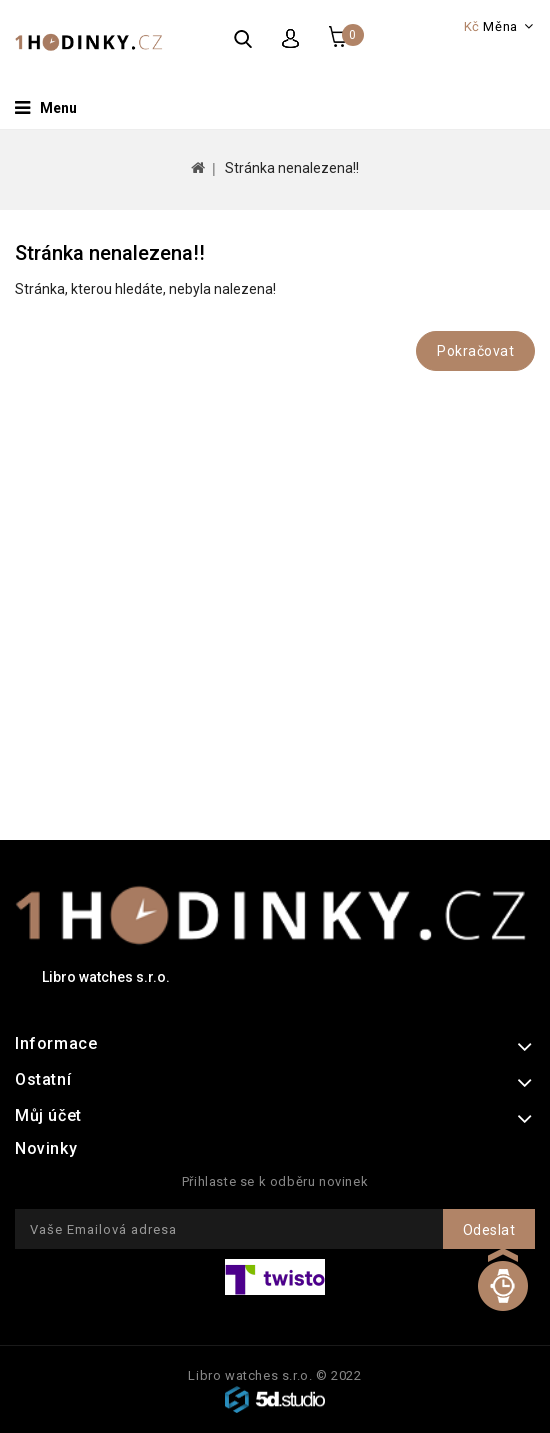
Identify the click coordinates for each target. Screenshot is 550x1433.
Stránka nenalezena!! (292, 168)
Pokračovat (475, 351)
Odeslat (489, 1230)
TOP (502, 1300)
